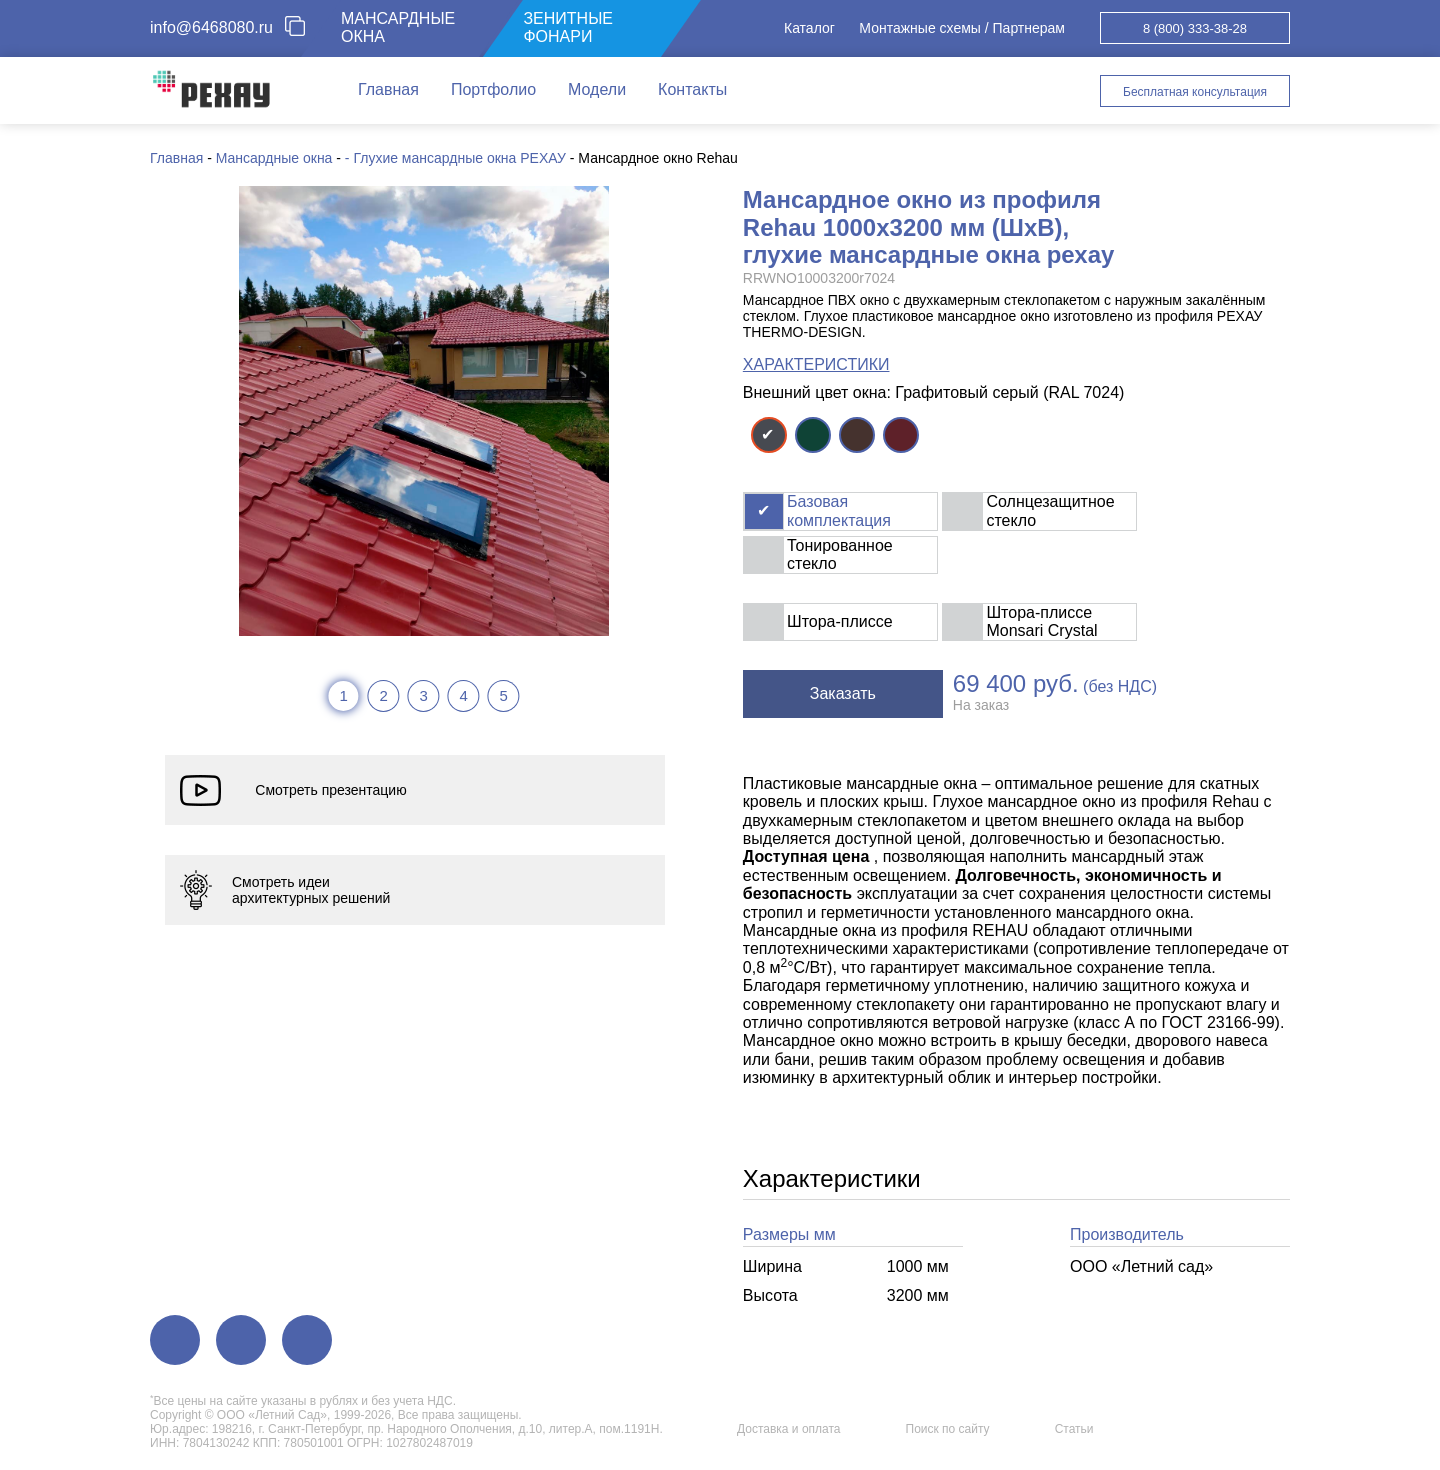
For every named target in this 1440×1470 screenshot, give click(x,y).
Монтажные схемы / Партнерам (962, 28)
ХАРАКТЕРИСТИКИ (816, 364)
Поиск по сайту (948, 1429)
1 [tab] (343, 695)
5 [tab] (503, 695)
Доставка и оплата (789, 1429)
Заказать (843, 693)
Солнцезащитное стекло (1050, 510)
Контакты (692, 89)
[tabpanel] (424, 411)
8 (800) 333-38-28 (1195, 28)
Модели (597, 89)
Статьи (1074, 1429)
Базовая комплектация (839, 510)
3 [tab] (423, 695)
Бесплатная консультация (1195, 92)
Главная (388, 89)
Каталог (809, 28)
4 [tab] (463, 695)
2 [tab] (383, 695)
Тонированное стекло (840, 554)
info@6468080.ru (211, 27)
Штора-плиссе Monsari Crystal (1041, 621)
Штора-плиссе (840, 621)
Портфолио (493, 89)
